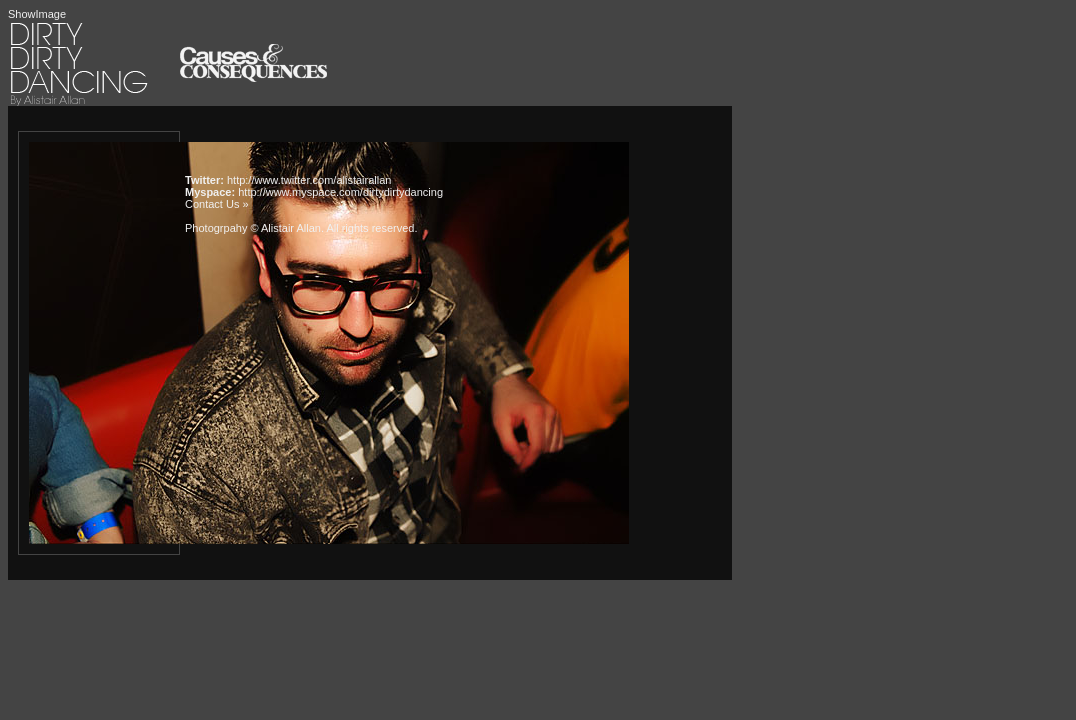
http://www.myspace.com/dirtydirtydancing (340, 192)
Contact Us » (217, 204)
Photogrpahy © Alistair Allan (253, 228)
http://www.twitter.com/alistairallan (309, 180)
